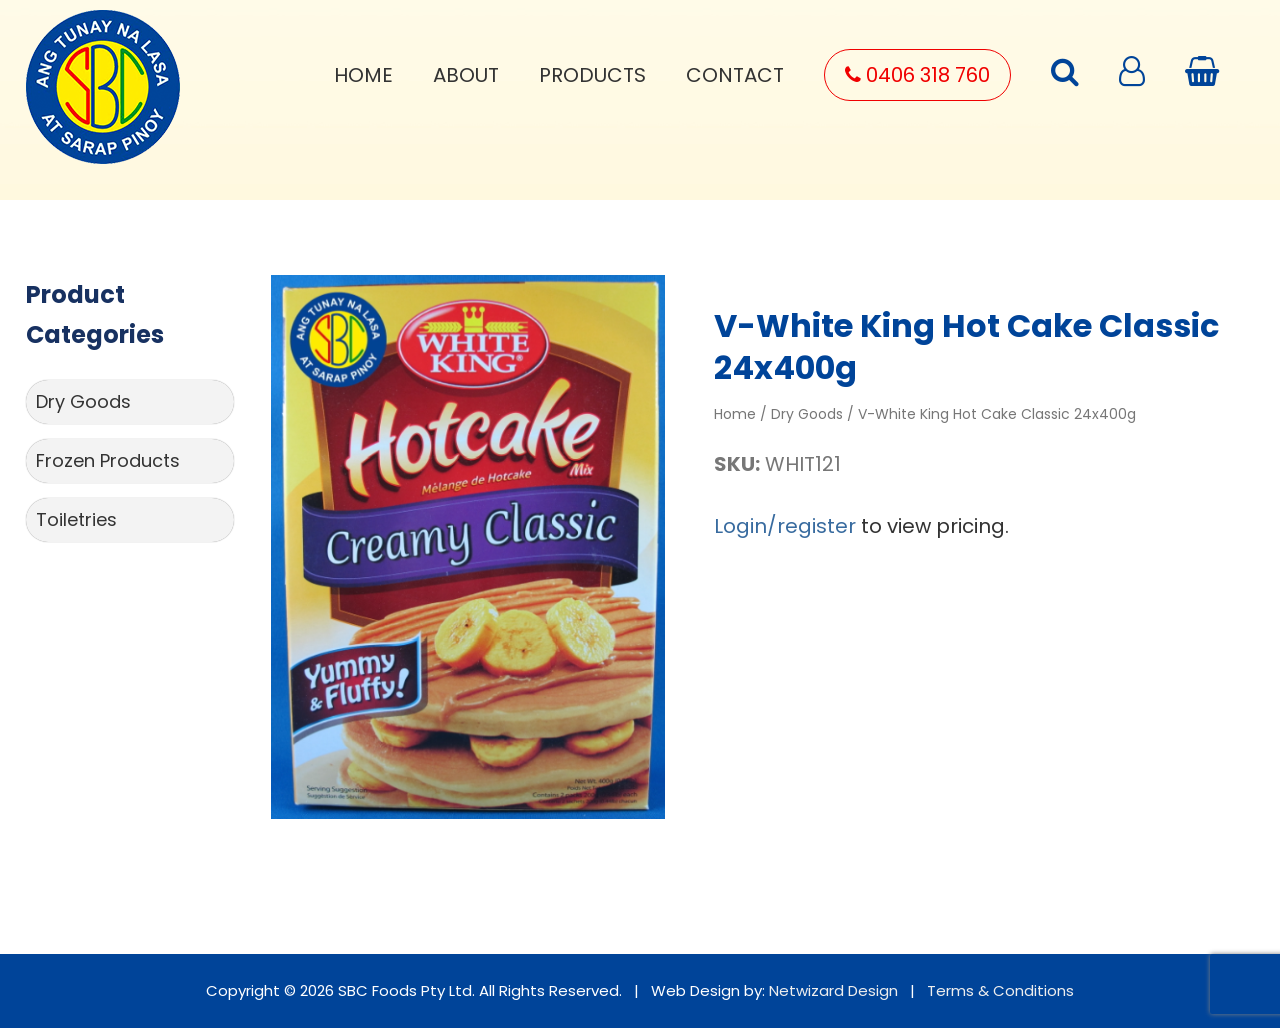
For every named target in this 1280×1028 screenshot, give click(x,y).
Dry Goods (83, 401)
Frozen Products (108, 460)
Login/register (785, 526)
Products (592, 75)
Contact (735, 75)
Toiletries (76, 519)
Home (363, 75)
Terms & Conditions (1000, 990)
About (466, 75)
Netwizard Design (833, 990)
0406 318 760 (917, 75)
